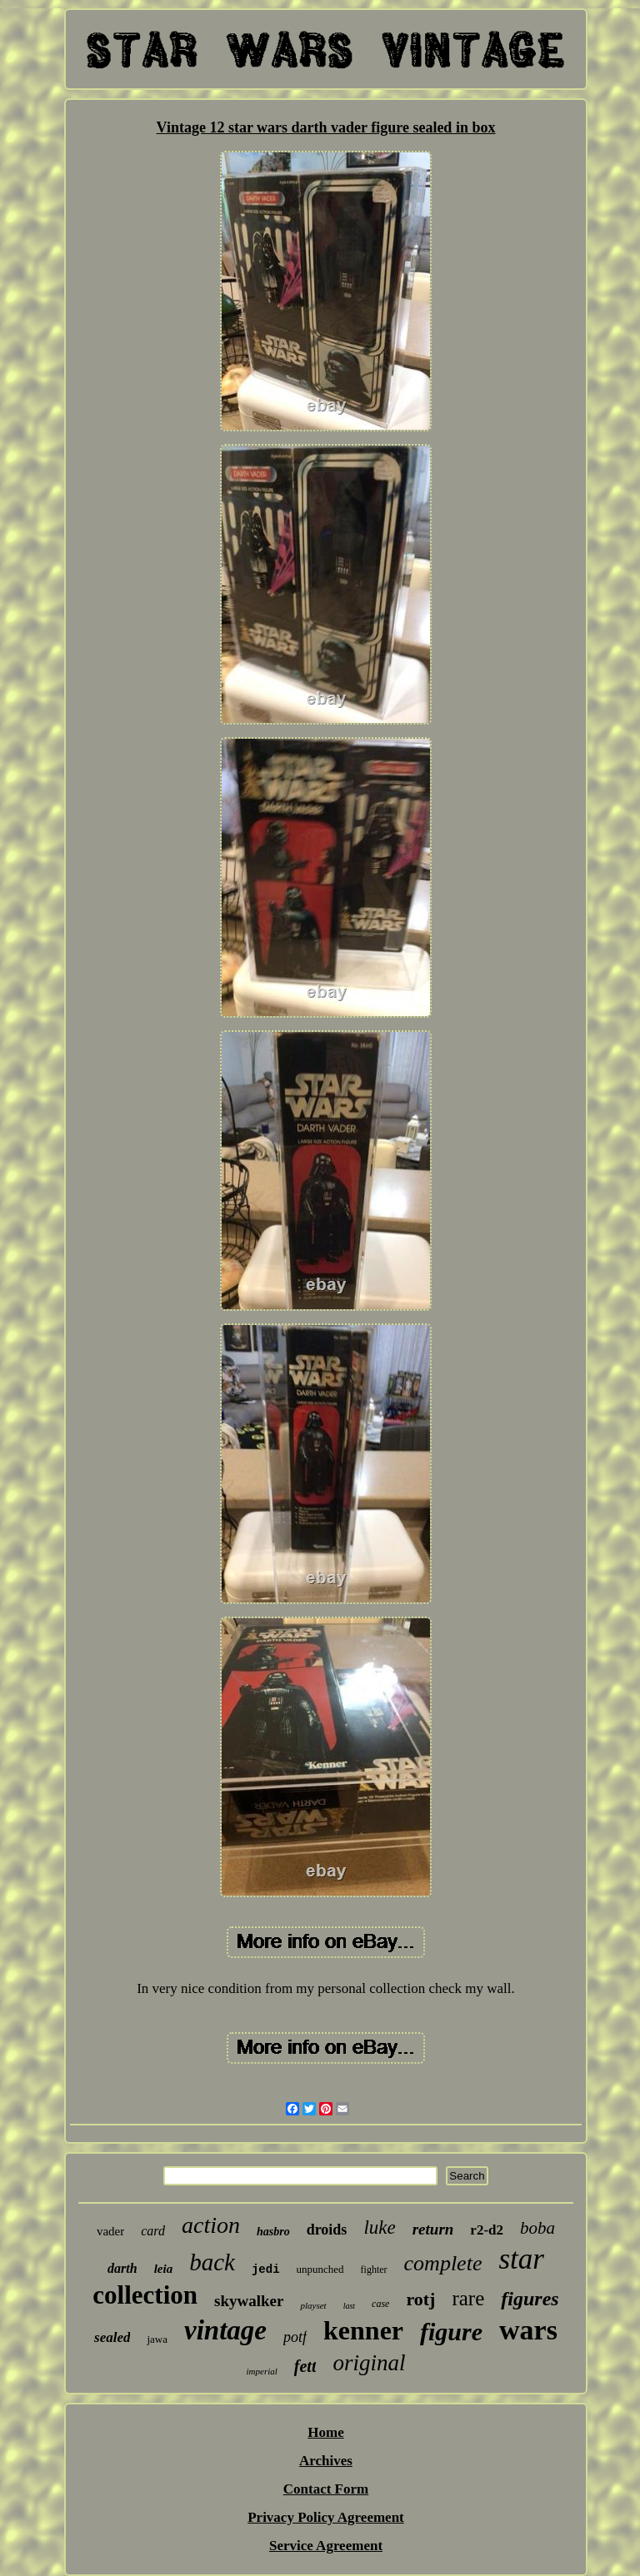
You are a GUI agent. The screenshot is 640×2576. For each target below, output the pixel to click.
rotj (420, 2299)
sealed (112, 2337)
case (380, 2303)
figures (529, 2298)
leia (163, 2268)
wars (528, 2329)
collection (145, 2294)
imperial (262, 2371)
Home (325, 2432)
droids (327, 2229)
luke (379, 2227)
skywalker (248, 2300)
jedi (266, 2269)
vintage (225, 2330)
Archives (325, 2461)
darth (123, 2268)
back (212, 2262)
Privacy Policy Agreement (326, 2517)
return (433, 2229)
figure (451, 2331)
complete (443, 2263)
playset (313, 2305)
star (520, 2259)
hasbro (273, 2231)
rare (468, 2298)
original (368, 2362)
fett (305, 2366)
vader (110, 2231)
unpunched (320, 2269)
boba (537, 2228)
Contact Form (325, 2489)
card (153, 2231)
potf (295, 2337)
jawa (157, 2339)
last (349, 2305)
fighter (374, 2269)
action (211, 2225)
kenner (363, 2330)
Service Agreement (325, 2546)
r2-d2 (486, 2230)
